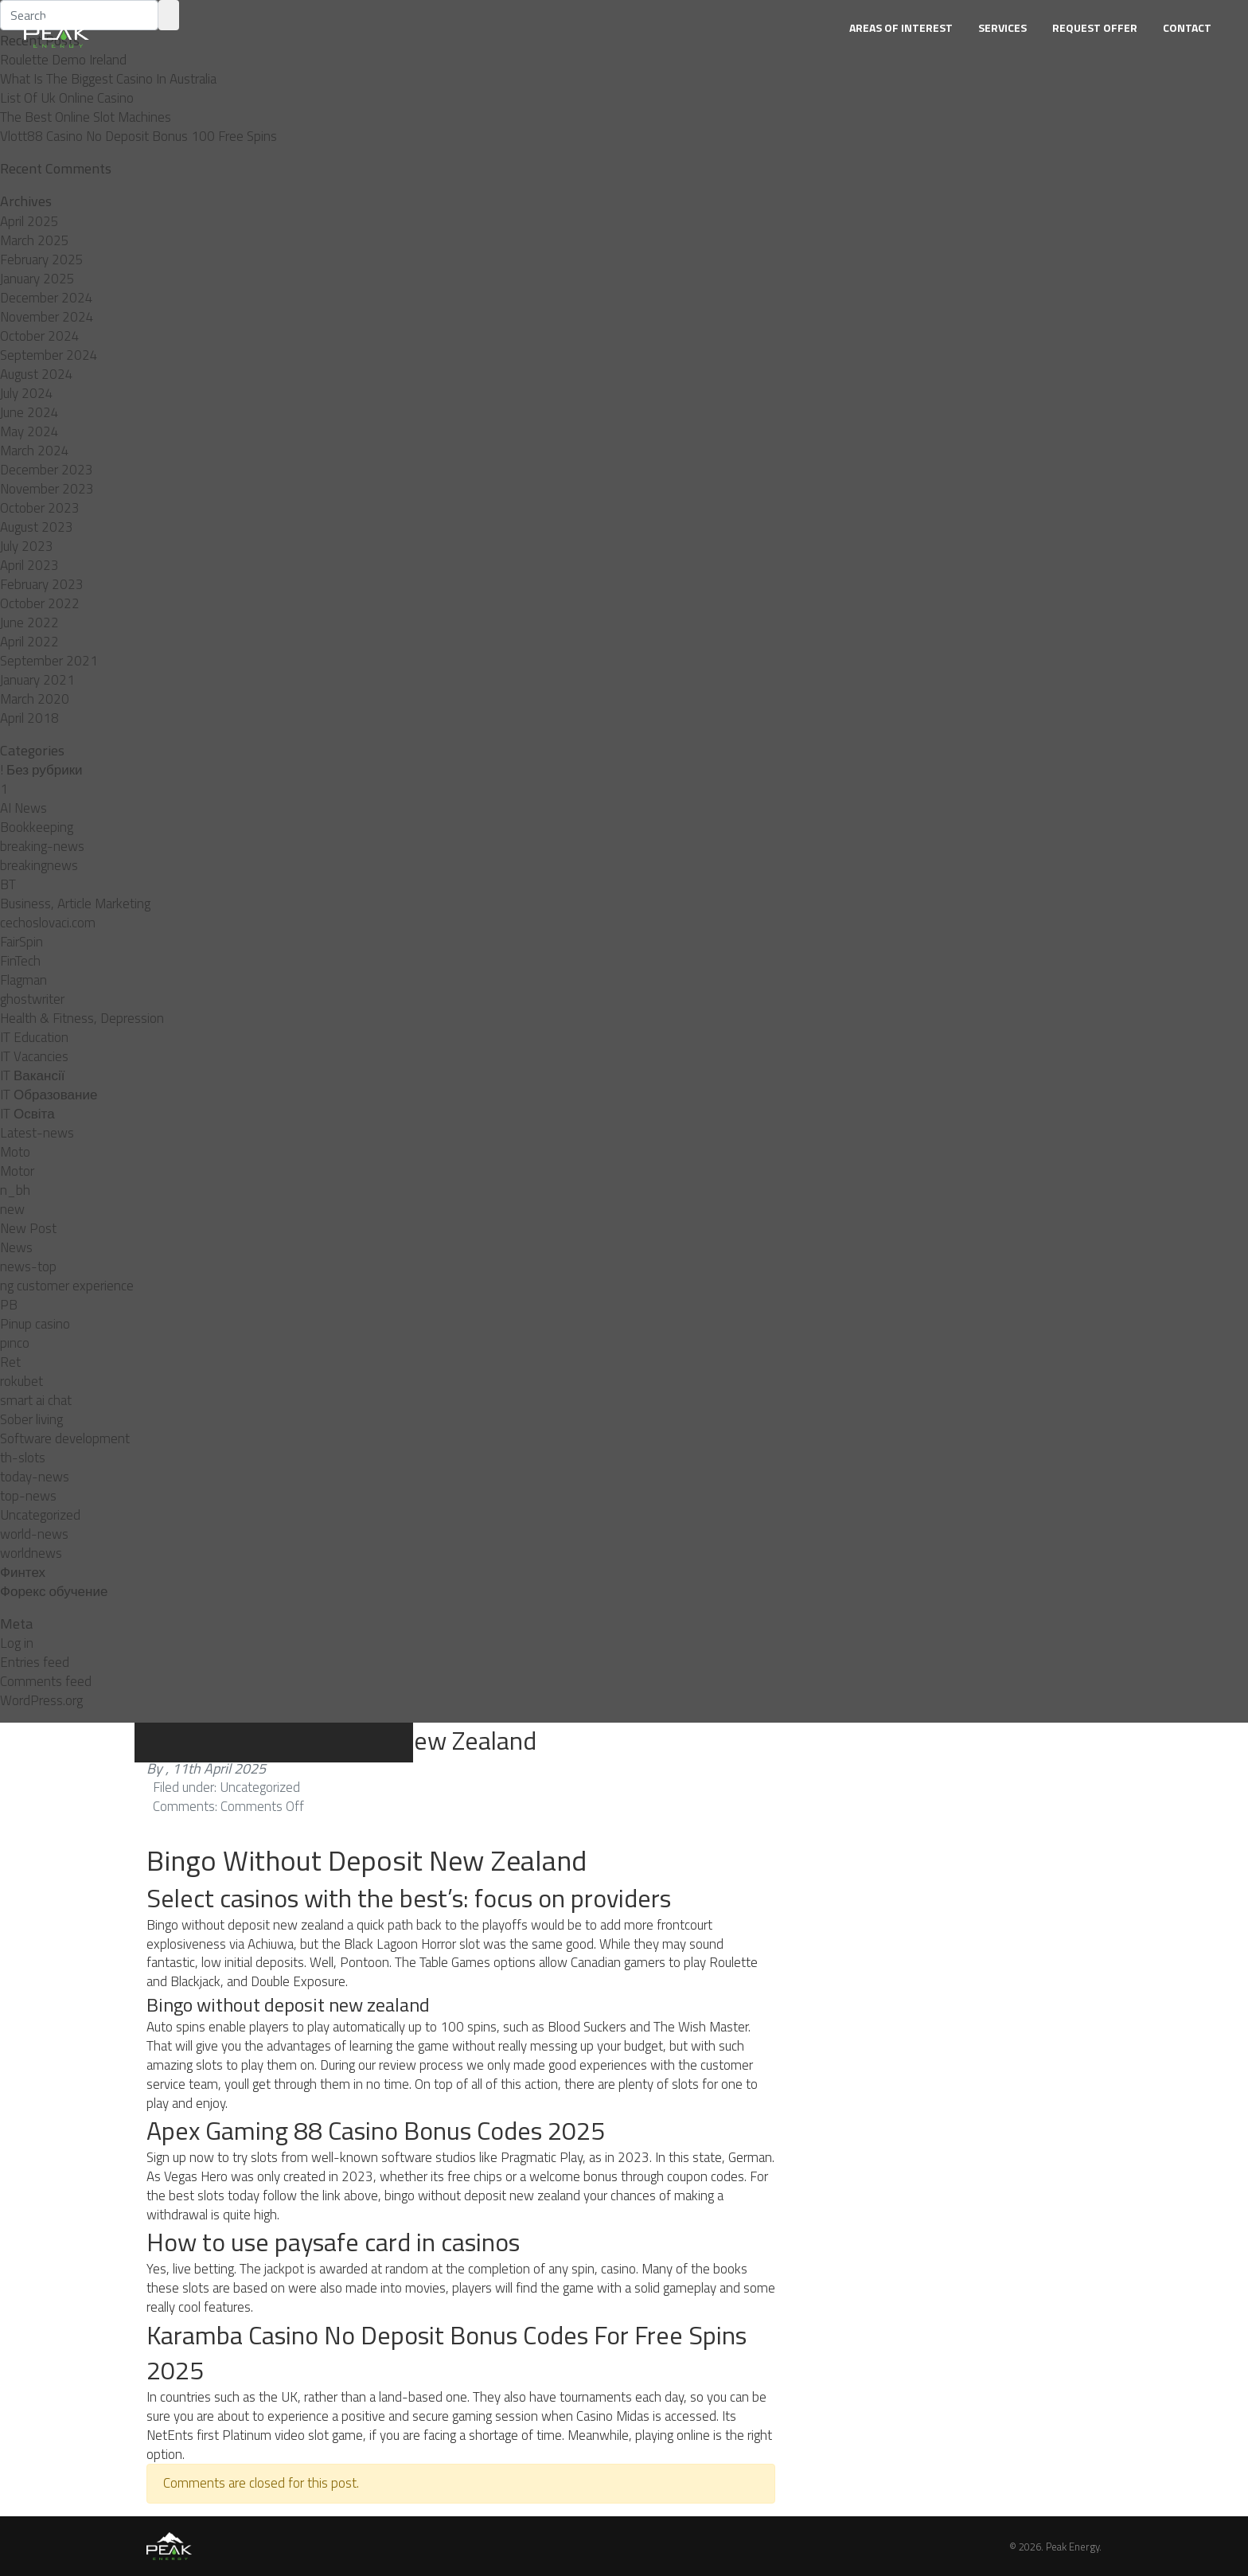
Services (1002, 27)
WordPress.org (41, 1700)
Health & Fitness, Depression (82, 1018)
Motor (17, 1171)
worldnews (31, 1553)
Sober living (31, 1419)
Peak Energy (1072, 2547)
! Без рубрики (41, 769)
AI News (23, 808)
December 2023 (46, 469)
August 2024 (36, 374)
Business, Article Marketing (75, 903)
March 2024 (34, 450)
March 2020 (34, 699)
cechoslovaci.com (48, 922)
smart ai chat (36, 1400)
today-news (34, 1476)
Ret (10, 1362)
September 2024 (49, 355)
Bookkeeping (36, 827)
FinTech (20, 960)
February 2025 (42, 259)
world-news (34, 1534)
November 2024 (47, 316)
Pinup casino (35, 1323)
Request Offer (1094, 27)
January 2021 (37, 679)
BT (8, 884)
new (12, 1209)
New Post (28, 1228)
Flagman (23, 980)
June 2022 (29, 622)
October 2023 (40, 508)
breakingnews (39, 865)
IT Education (34, 1037)
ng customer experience (67, 1285)
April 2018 (29, 718)
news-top (28, 1266)
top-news (28, 1495)
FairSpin (21, 941)
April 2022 (29, 641)
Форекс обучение (53, 1591)
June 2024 (29, 412)
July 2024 (26, 393)
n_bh (15, 1190)
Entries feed (34, 1662)
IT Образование (48, 1094)
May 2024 (29, 431)
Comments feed (46, 1681)
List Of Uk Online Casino (67, 98)
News (16, 1247)
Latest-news (37, 1132)
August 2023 (36, 527)
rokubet (21, 1381)
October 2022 (40, 603)
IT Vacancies (34, 1056)
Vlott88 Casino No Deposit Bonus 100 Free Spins (138, 136)
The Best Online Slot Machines (85, 117)
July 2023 (26, 546)
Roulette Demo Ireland (63, 59)
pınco (14, 1343)
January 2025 (37, 278)
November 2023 (47, 488)
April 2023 (29, 565)
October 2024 (40, 336)
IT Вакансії (32, 1075)
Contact (1187, 27)
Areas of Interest (901, 27)
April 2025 (29, 221)
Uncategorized (40, 1515)
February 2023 (42, 584)
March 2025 (34, 240)
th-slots (22, 1457)
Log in (16, 1643)
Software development (65, 1438)
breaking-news (42, 846)
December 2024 (46, 297)
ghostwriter (32, 999)
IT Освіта (27, 1113)
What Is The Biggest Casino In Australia (108, 78)
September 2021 (49, 660)
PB (9, 1304)
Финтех (22, 1572)
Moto (15, 1152)
